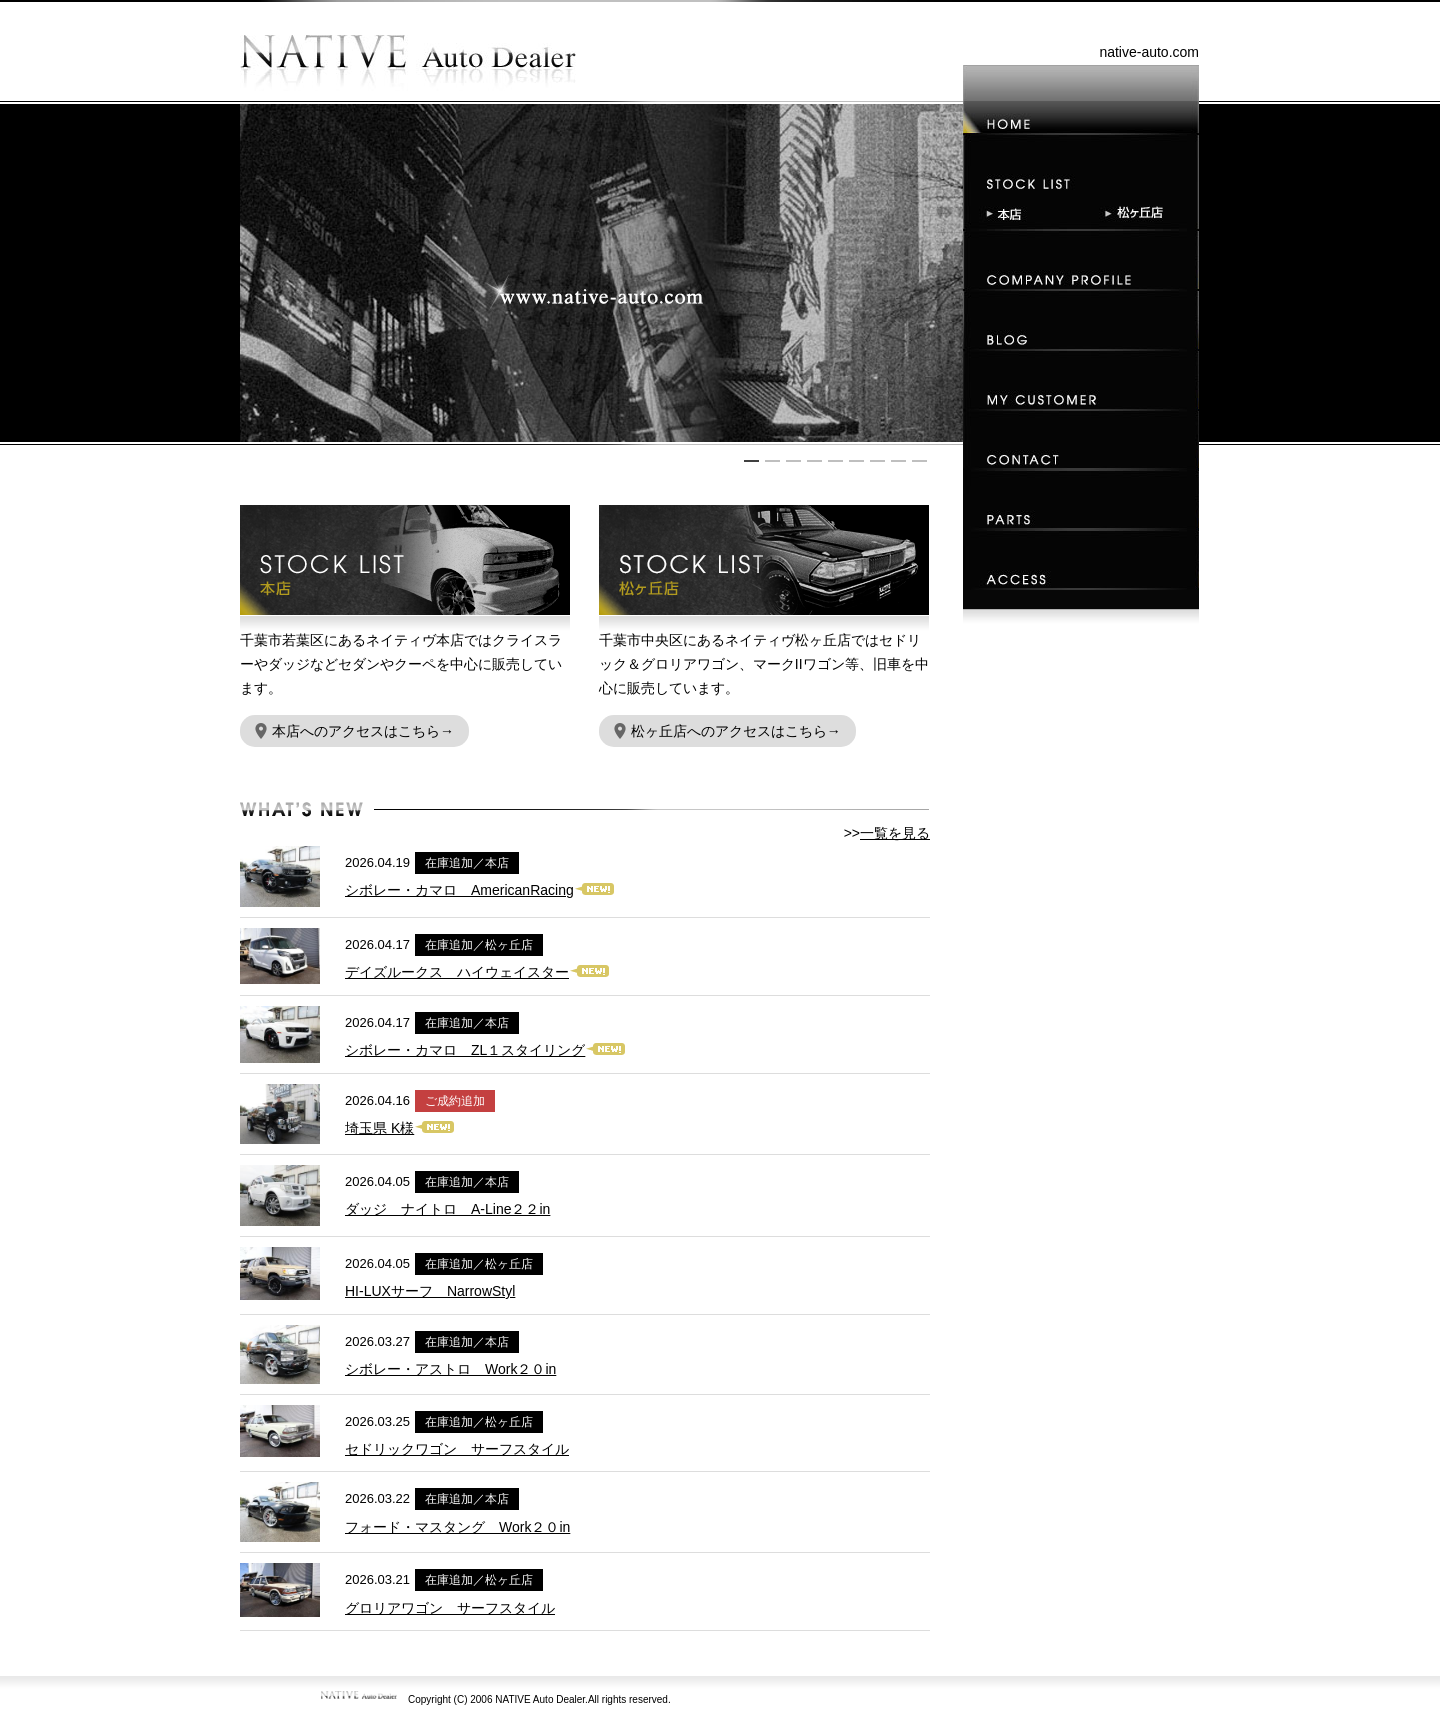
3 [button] (793, 461)
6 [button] (856, 461)
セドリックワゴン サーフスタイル (457, 1449)
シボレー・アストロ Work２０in (450, 1369)
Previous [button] (250, 273)
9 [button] (919, 461)
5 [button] (835, 461)
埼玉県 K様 (379, 1128)
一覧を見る (895, 833)
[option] (601, 273)
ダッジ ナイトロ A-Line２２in (447, 1209)
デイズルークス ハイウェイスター (457, 972)
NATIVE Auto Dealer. (541, 1699)
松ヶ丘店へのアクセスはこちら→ (727, 731)
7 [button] (877, 461)
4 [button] (814, 461)
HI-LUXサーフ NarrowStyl (430, 1291)
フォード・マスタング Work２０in (457, 1527)
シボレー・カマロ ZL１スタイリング (465, 1050)
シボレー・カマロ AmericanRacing (459, 890)
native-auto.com (1149, 52)
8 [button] (898, 461)
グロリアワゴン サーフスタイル (450, 1608)
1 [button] (751, 461)
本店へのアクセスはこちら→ (354, 731)
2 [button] (772, 461)
